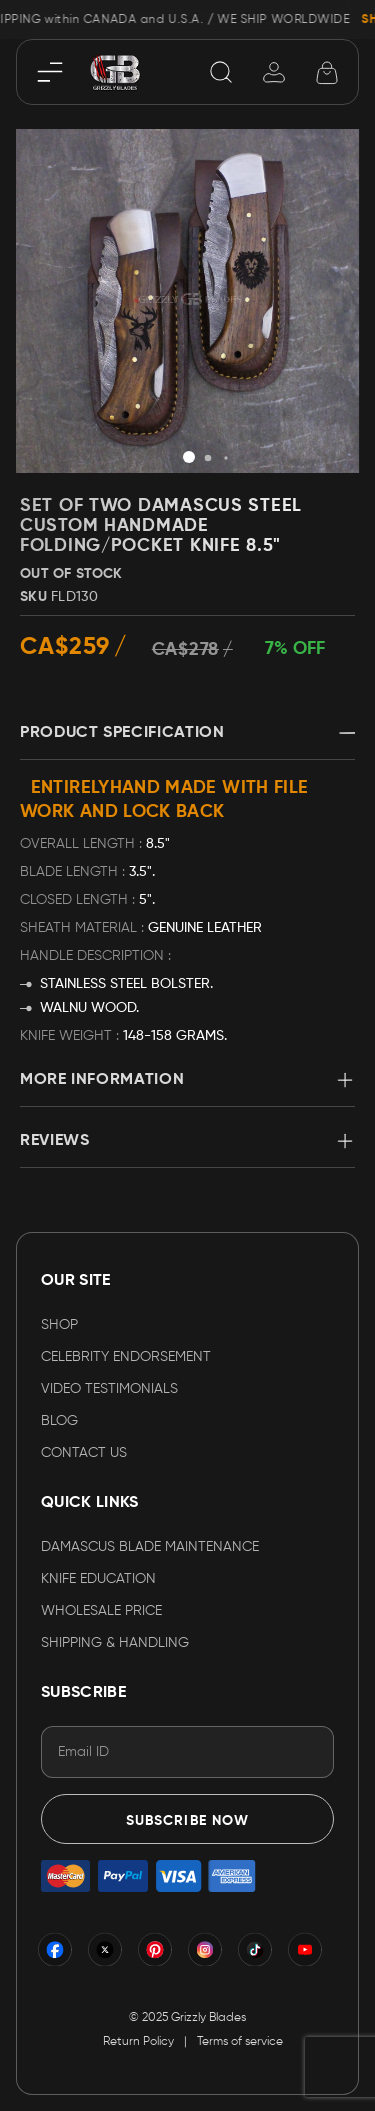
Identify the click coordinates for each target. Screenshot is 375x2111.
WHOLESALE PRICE (101, 1611)
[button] (189, 457)
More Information (102, 1080)
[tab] (187, 741)
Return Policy (138, 2042)
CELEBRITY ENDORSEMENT (126, 1357)
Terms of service (240, 2042)
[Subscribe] (187, 1819)
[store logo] (115, 71)
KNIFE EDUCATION (98, 1579)
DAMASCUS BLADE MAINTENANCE (150, 1547)
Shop (59, 1325)
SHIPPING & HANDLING (115, 1643)
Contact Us (84, 1453)
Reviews (54, 1141)
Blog (59, 1421)
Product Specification (122, 733)
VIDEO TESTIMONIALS (109, 1389)
